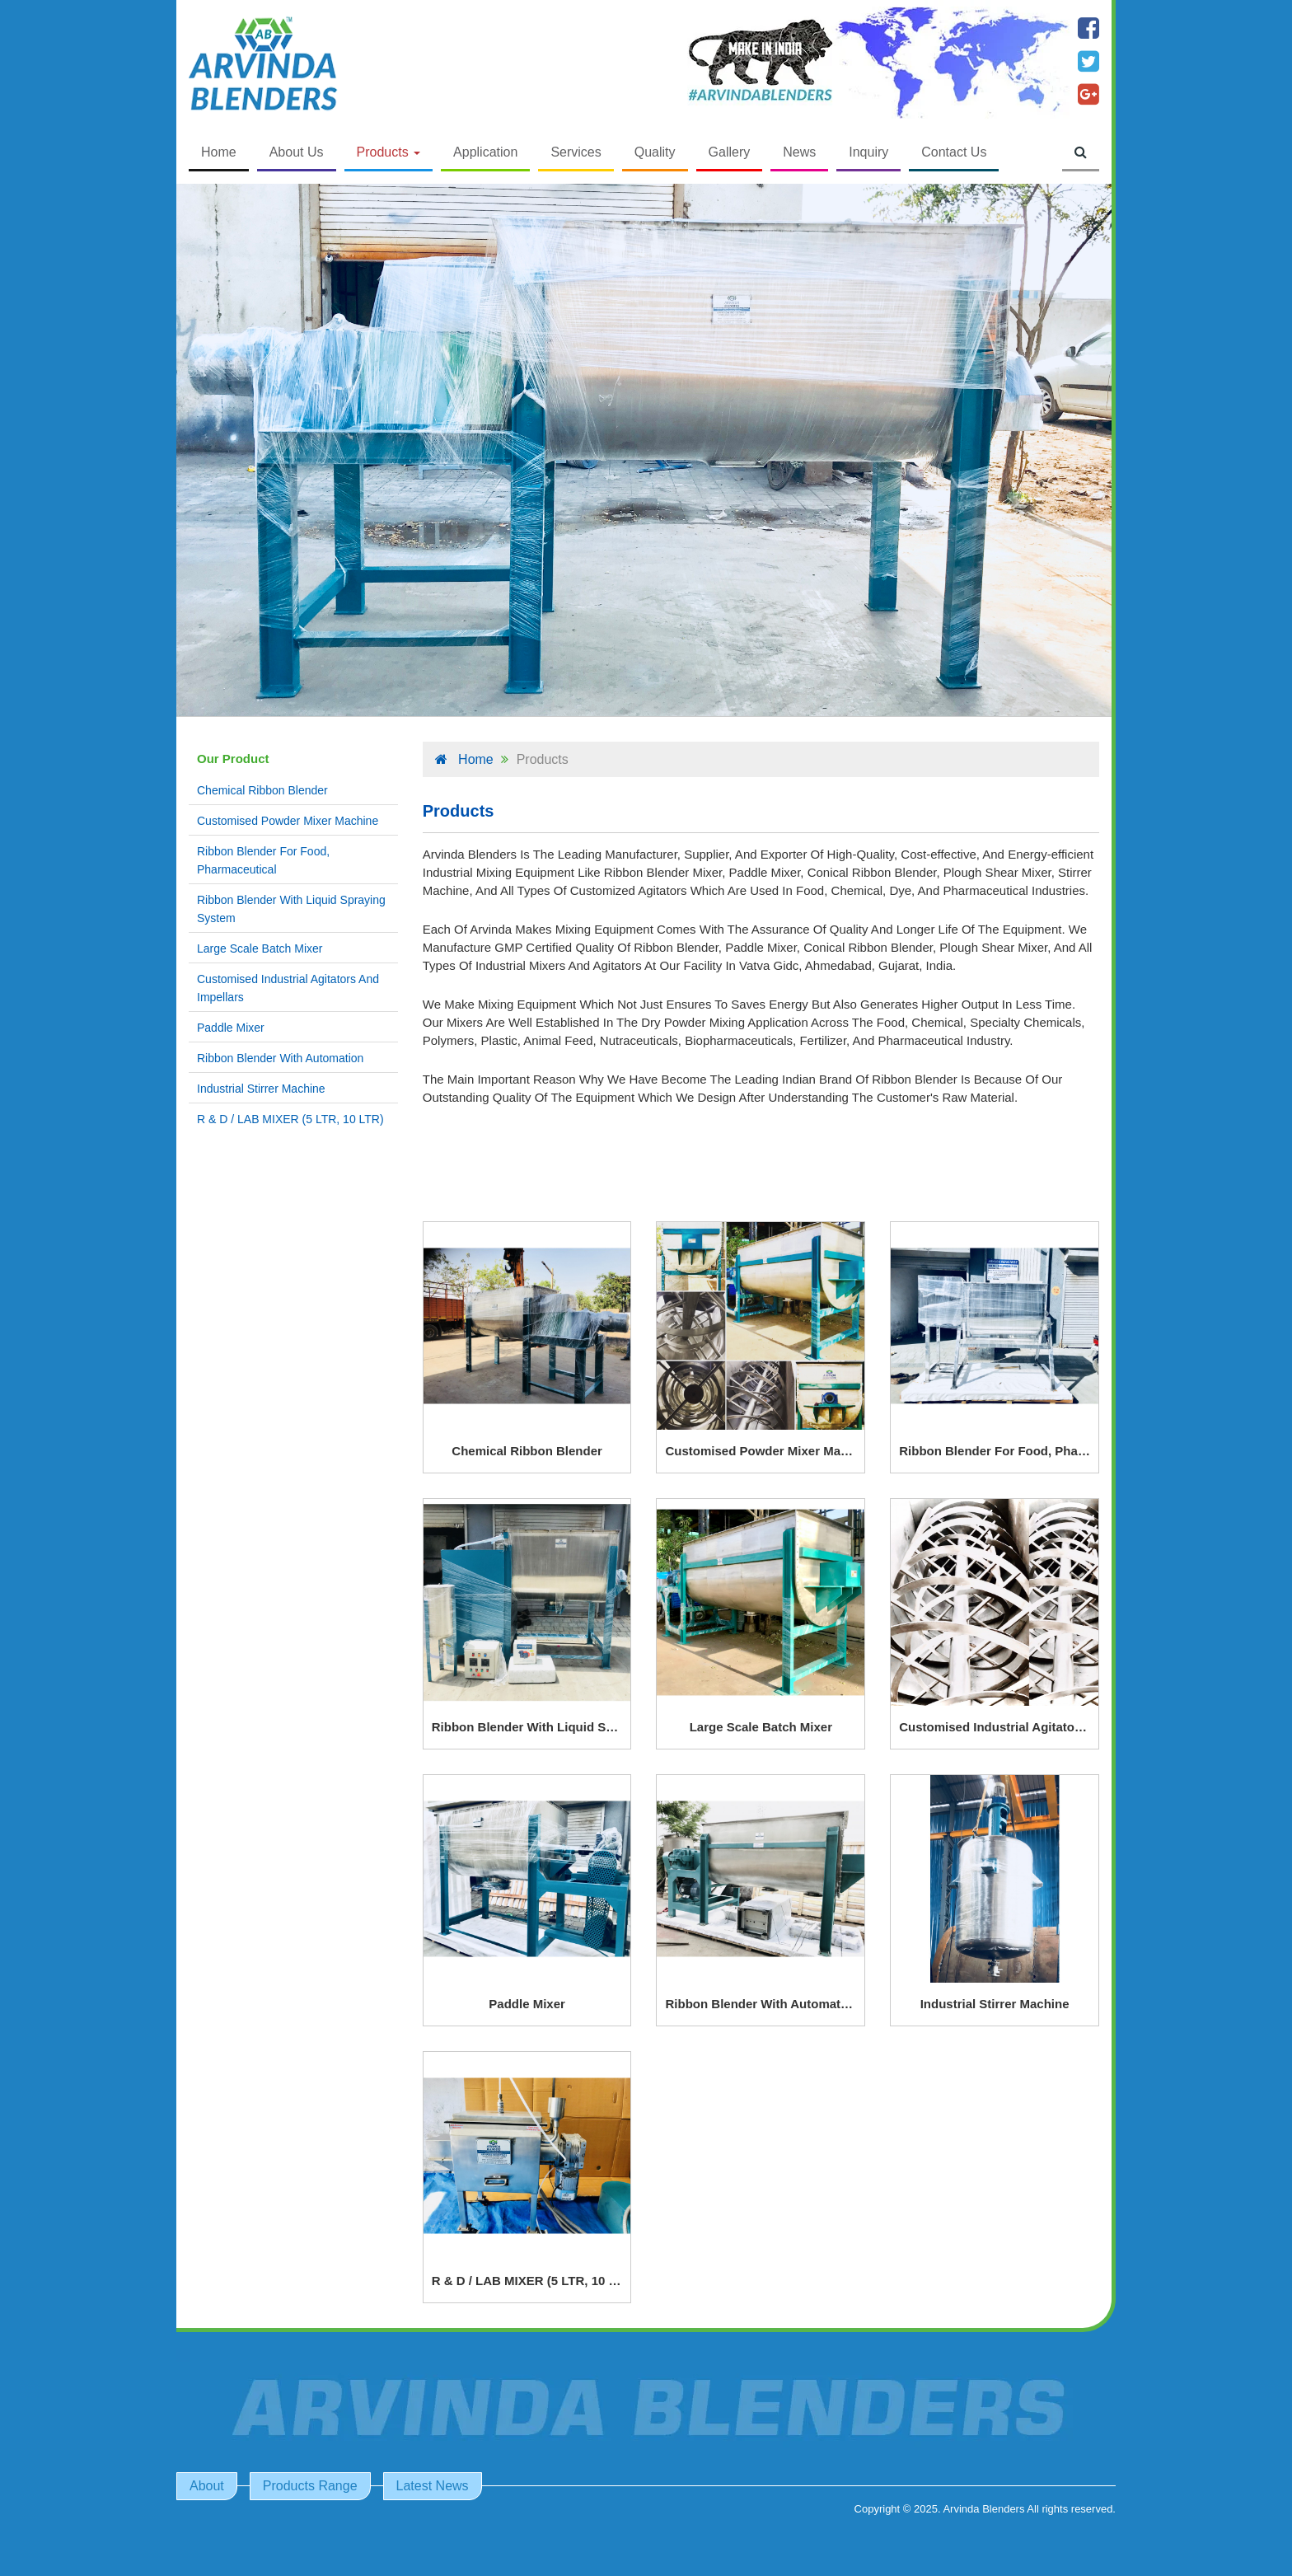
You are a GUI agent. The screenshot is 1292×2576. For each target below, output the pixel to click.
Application (485, 152)
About (207, 2486)
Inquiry (868, 152)
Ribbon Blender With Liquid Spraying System (291, 909)
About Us (296, 152)
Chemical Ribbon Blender (262, 790)
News (799, 152)
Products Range (310, 2486)
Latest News (432, 2486)
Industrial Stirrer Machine (261, 1088)
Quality (655, 152)
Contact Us (953, 152)
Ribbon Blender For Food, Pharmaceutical (263, 860)
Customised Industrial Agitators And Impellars (288, 988)
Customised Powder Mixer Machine (287, 820)
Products (389, 152)
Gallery (730, 152)
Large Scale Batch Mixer (260, 948)
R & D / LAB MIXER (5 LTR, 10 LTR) (290, 1119)
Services (575, 152)
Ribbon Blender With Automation (280, 1058)
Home (218, 152)
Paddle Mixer (230, 1027)
